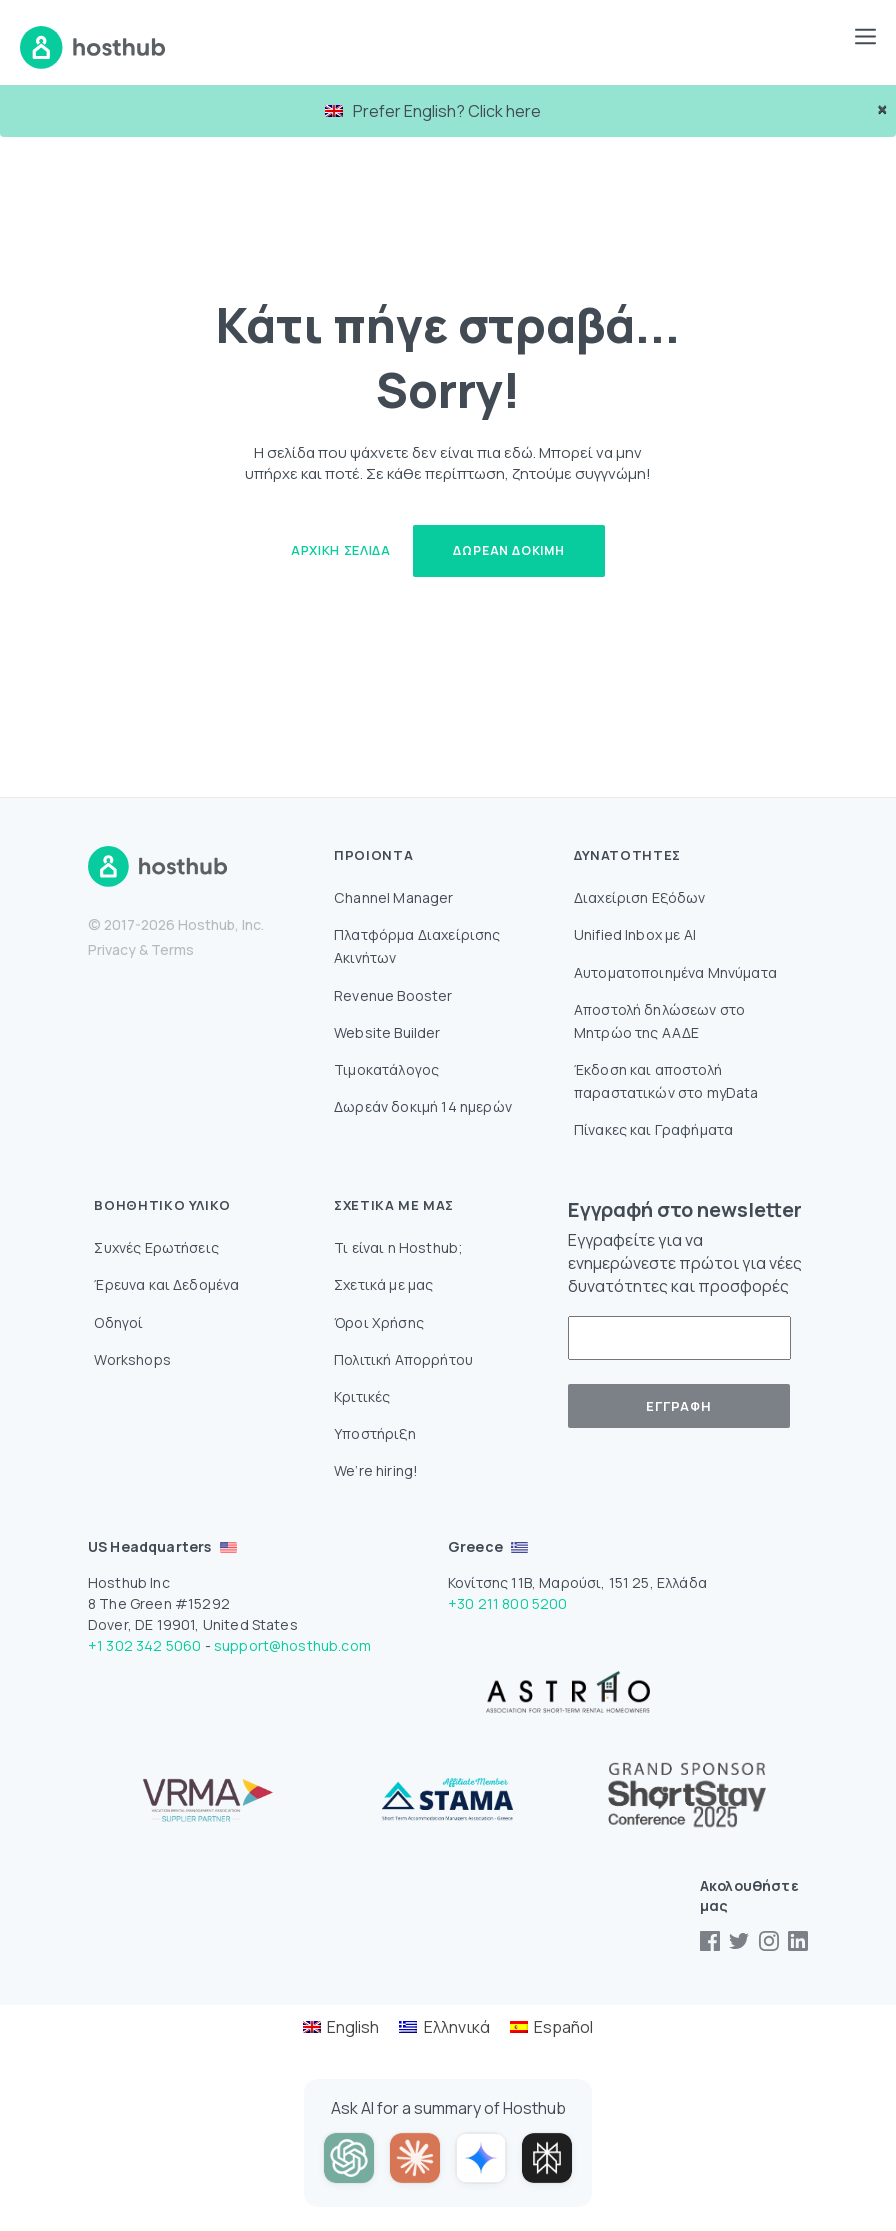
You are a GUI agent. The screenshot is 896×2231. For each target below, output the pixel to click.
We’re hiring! (376, 1470)
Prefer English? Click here (433, 111)
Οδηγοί (118, 1322)
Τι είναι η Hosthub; (398, 1247)
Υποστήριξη (375, 1433)
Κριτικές (362, 1396)
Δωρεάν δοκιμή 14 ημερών (423, 1106)
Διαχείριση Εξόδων (640, 897)
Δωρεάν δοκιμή (508, 550)
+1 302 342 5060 (144, 1645)
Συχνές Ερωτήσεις (156, 1247)
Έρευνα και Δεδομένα (166, 1284)
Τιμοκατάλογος (386, 1069)
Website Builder (387, 1032)
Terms (172, 949)
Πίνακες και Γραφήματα (653, 1129)
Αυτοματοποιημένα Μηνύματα (675, 972)
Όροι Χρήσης (379, 1322)
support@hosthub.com (292, 1645)
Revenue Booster (393, 995)
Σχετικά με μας (383, 1284)
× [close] (882, 109)
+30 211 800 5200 (508, 1603)
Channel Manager (393, 897)
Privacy (112, 949)
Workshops (132, 1359)
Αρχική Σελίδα (340, 550)
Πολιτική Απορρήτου (403, 1359)
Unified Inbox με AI (635, 934)
